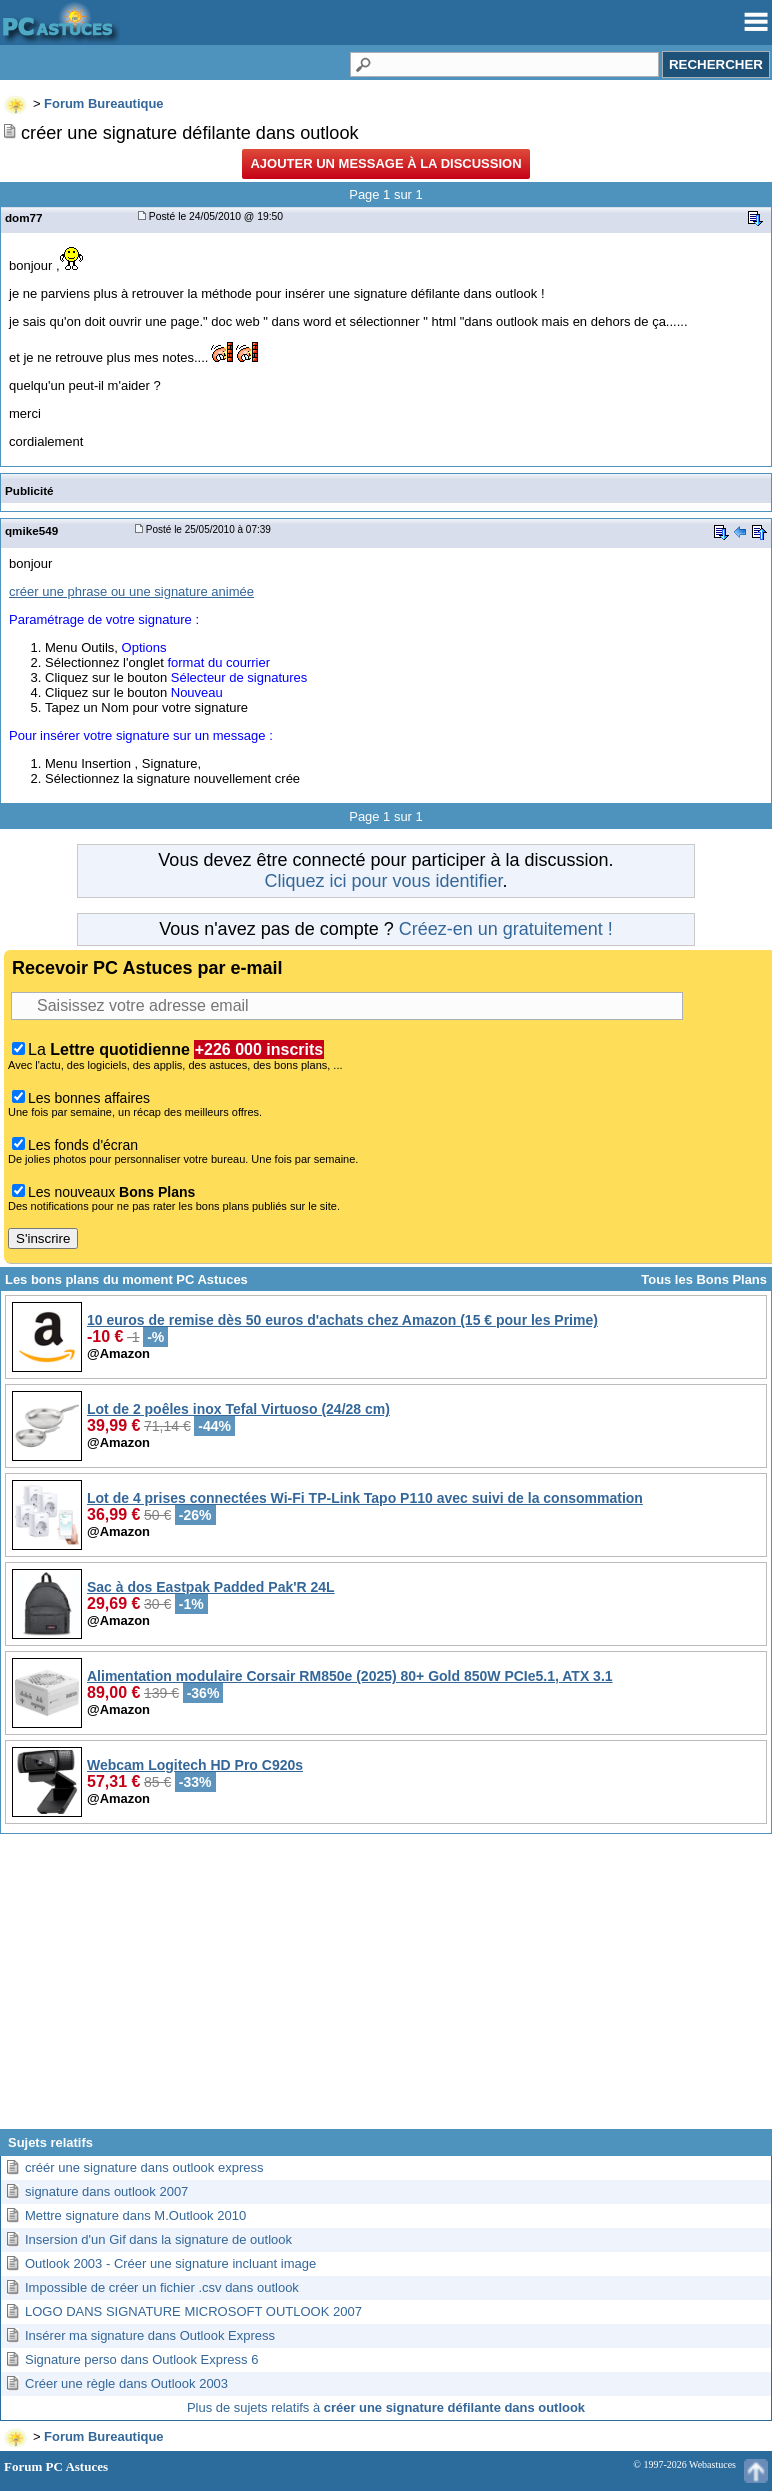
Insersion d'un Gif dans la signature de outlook (158, 2239)
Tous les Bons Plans (704, 1279)
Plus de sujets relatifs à (386, 2407)
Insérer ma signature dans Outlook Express (150, 2335)
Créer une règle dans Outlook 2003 (126, 2383)
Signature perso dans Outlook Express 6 (141, 2359)
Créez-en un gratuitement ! (506, 929)
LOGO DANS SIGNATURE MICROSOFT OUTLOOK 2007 (193, 2311)
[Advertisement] (386, 1989)
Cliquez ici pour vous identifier (383, 881)
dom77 (24, 217)
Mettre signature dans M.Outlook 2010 (135, 2215)
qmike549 (31, 530)
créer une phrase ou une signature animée (131, 591)
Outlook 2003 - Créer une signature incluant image (170, 2263)
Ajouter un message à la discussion (385, 163)
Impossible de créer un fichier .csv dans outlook (162, 2287)
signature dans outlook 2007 (106, 2191)
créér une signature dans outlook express (144, 2167)
